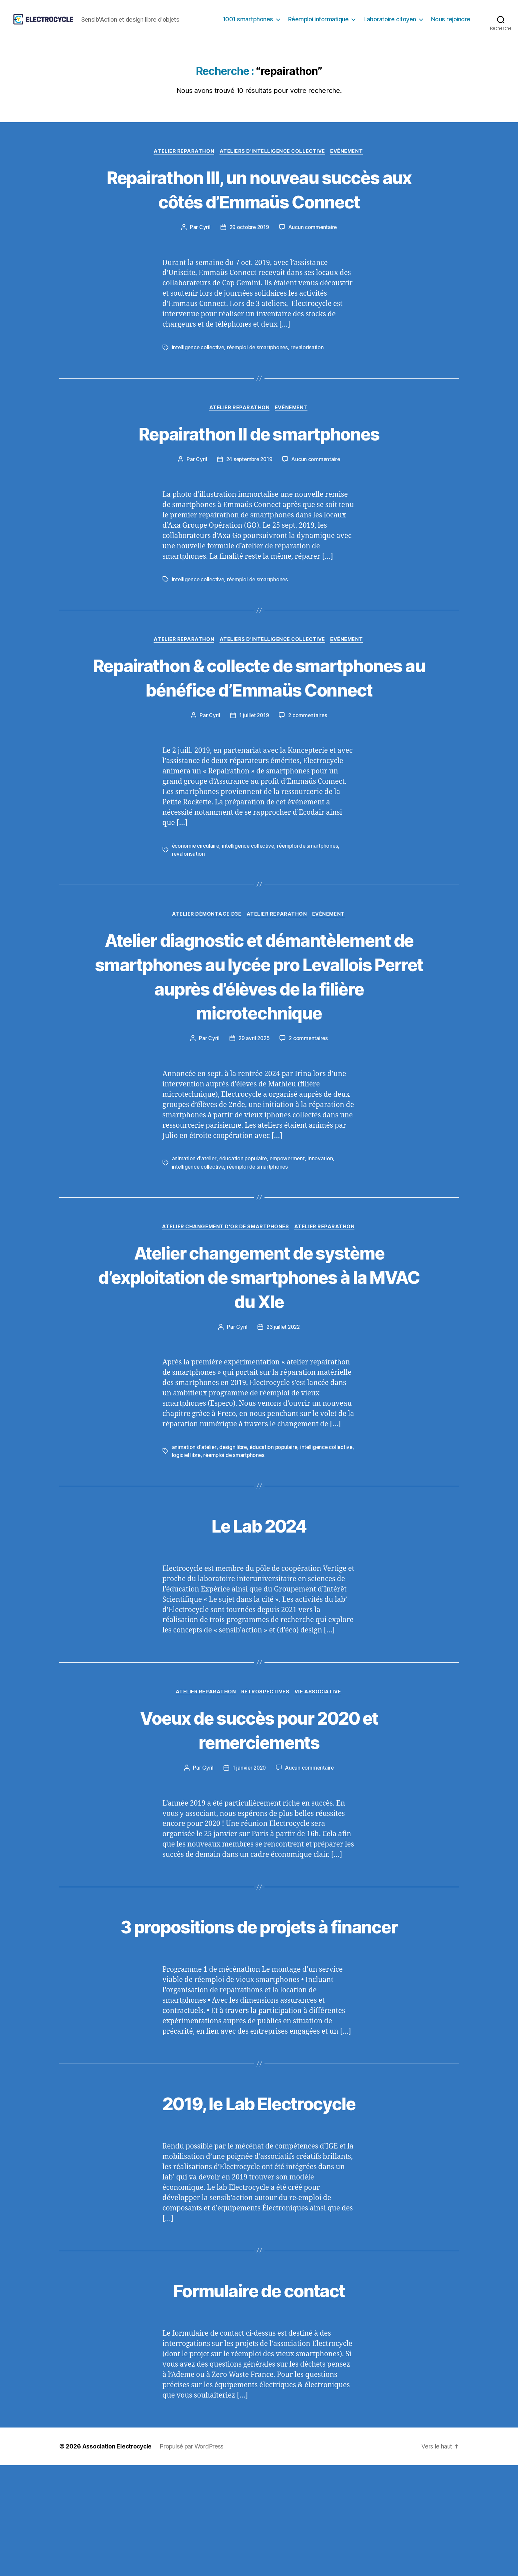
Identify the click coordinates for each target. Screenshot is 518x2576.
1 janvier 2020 (248, 1854)
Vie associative (320, 1779)
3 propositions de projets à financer (258, 2025)
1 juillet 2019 (253, 776)
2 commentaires (308, 776)
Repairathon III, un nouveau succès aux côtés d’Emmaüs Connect (259, 211)
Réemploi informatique (318, 24)
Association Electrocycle (118, 2557)
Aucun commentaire (313, 262)
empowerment (289, 1244)
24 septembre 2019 (248, 494)
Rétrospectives (266, 1779)
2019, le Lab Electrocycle (259, 2213)
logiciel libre (213, 1541)
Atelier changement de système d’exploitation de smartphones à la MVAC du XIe (259, 1362)
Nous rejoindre (450, 24)
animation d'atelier (194, 1244)
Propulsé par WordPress (194, 2557)
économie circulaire (196, 906)
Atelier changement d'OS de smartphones (225, 1312)
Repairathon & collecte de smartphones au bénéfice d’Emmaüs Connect (259, 725)
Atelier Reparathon (182, 162)
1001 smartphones (248, 24)
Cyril (203, 262)
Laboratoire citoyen (389, 24)
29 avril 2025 (253, 1124)
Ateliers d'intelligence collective (273, 162)
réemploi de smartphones (260, 382)
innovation (323, 1244)
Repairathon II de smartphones (259, 468)
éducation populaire (244, 1244)
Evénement (349, 162)
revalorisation (311, 382)
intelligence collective (199, 382)
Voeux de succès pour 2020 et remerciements (259, 1816)
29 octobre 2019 (248, 262)
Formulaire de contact (259, 2400)
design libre (234, 1533)
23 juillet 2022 (283, 1413)
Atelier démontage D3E (206, 975)
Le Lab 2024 (259, 1610)
